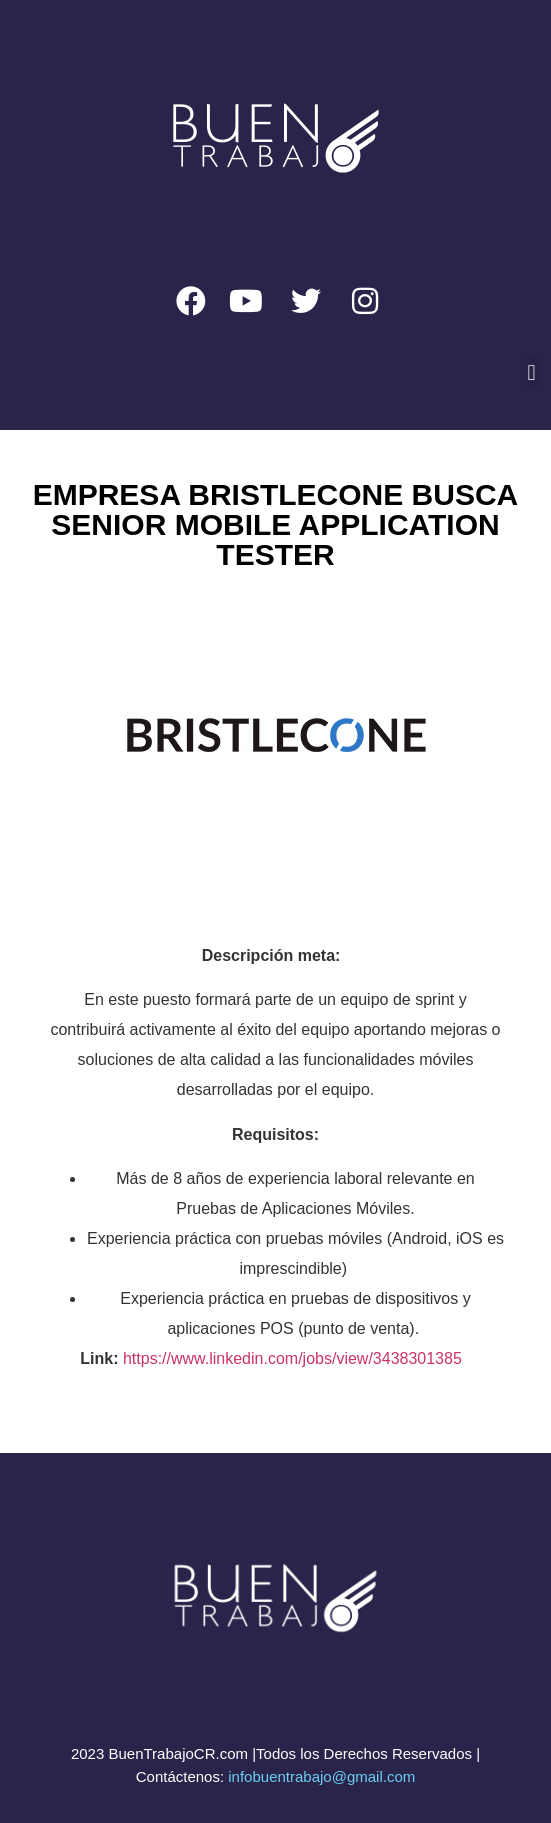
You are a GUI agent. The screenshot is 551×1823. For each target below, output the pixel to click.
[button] (531, 372)
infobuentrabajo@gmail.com (321, 1776)
